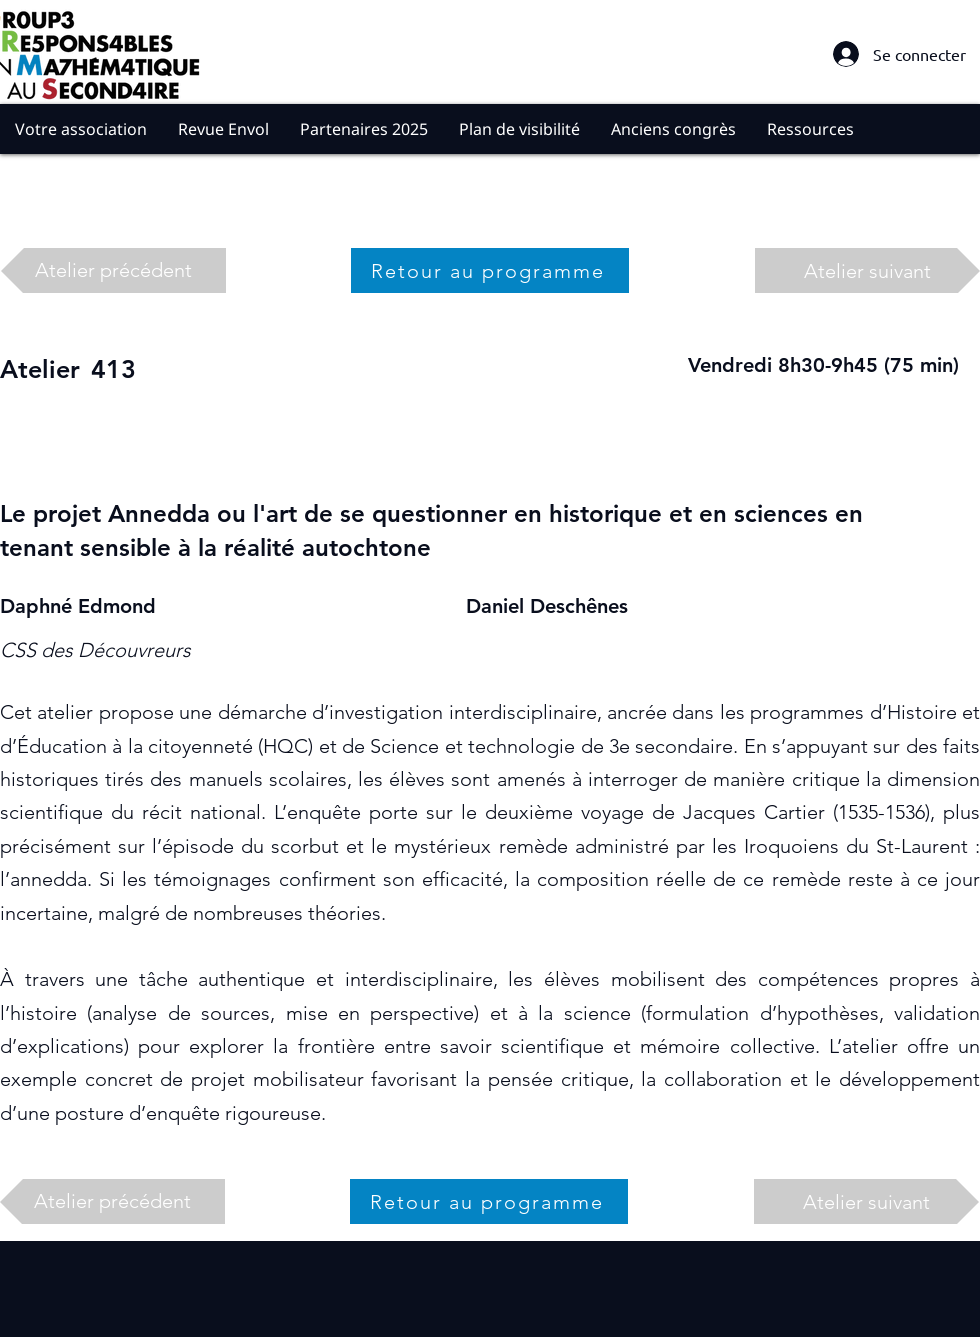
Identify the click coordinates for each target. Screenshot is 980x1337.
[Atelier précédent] (113, 270)
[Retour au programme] (490, 270)
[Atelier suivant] (867, 270)
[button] (81, 129)
